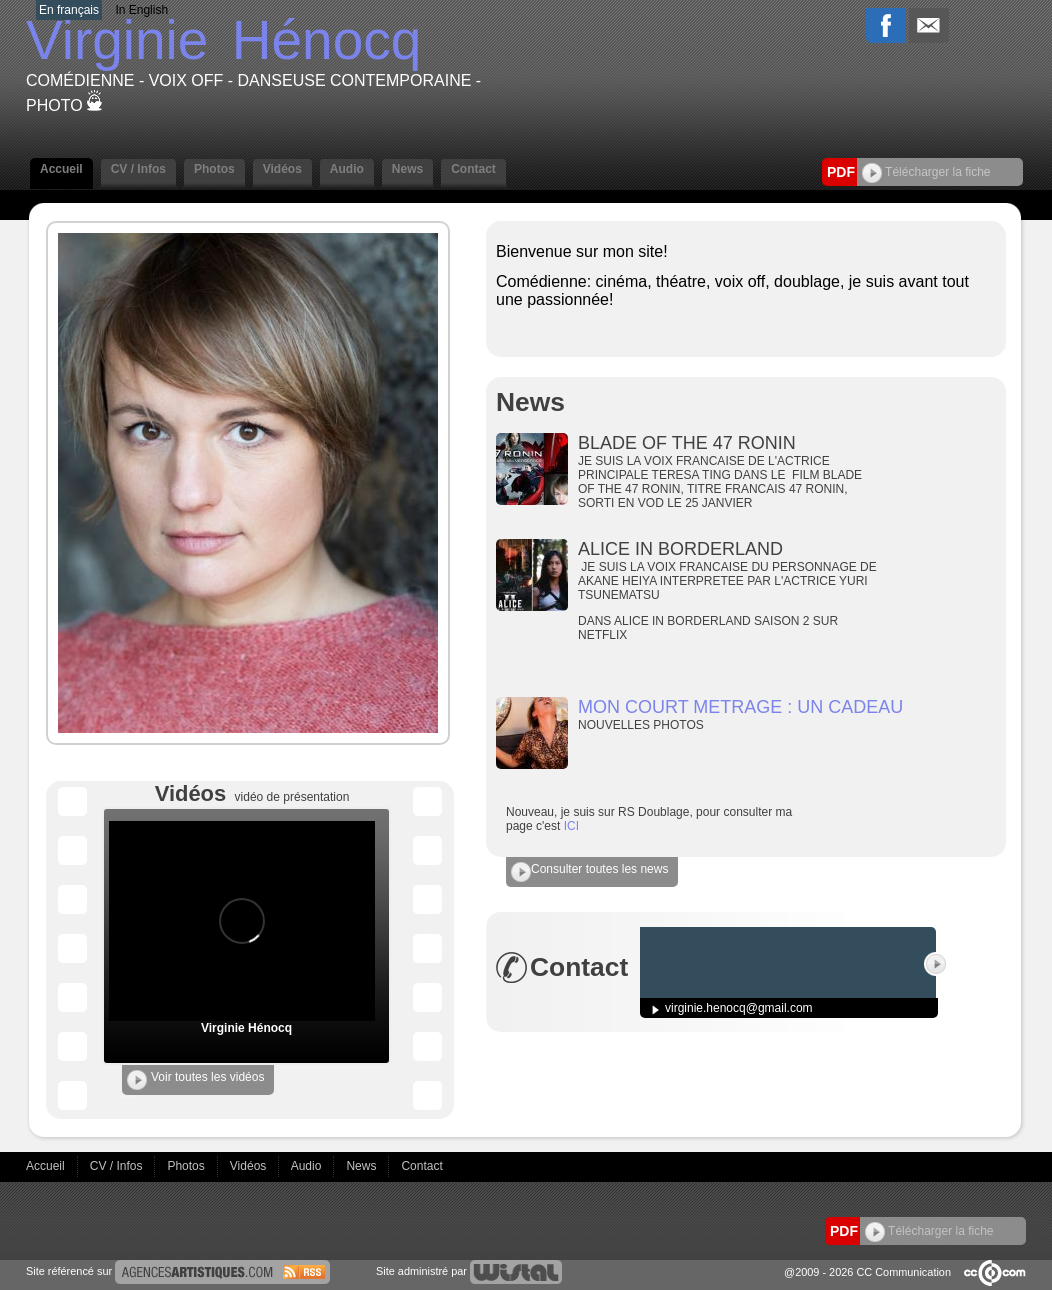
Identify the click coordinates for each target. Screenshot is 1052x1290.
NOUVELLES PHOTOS (642, 725)
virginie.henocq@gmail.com (739, 1008)
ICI (571, 826)
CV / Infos (138, 169)
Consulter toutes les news (589, 872)
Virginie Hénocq (246, 1028)
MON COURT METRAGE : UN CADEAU (740, 707)
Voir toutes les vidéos (195, 1080)
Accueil (61, 169)
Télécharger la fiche (926, 172)
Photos (214, 169)
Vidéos (282, 169)
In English (141, 10)
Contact (473, 169)
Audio (347, 169)
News (407, 169)
